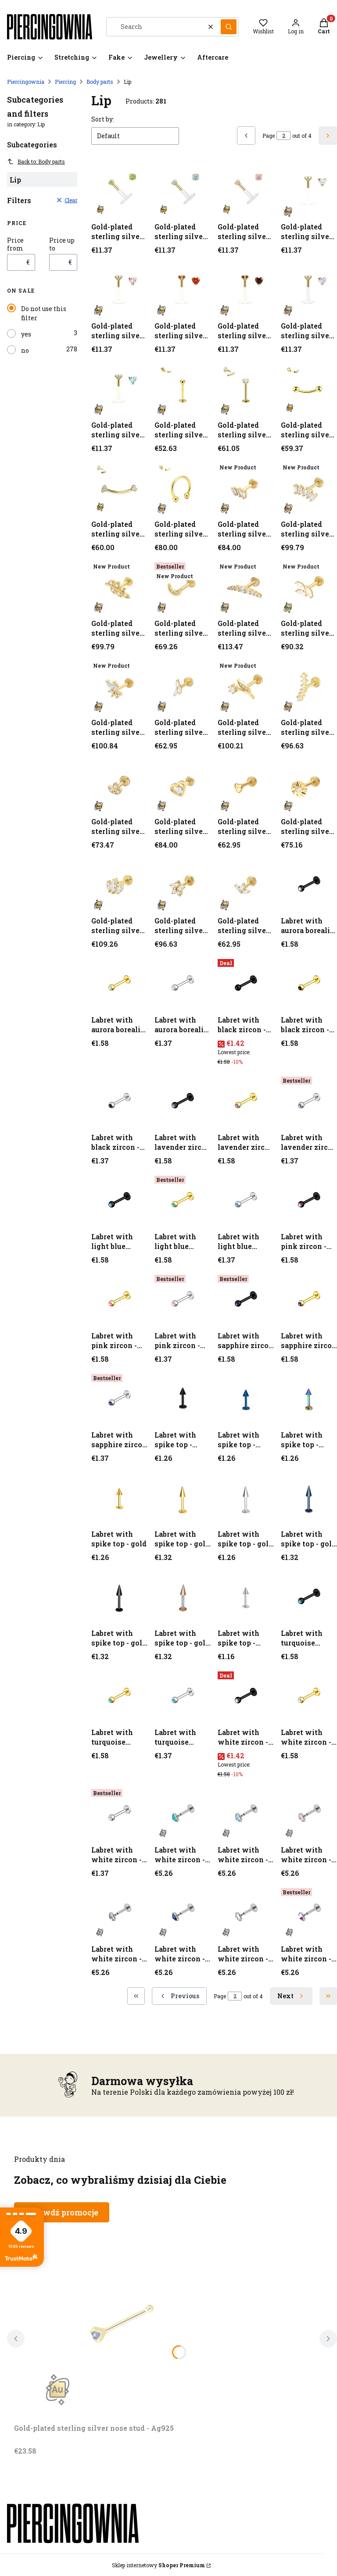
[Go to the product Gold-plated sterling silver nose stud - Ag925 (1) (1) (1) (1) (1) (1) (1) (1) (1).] (119, 686)
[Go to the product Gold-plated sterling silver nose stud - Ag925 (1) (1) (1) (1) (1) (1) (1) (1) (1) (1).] (246, 686)
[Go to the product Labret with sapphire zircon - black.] (246, 1299)
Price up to (62, 244)
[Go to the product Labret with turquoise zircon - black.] (309, 1597)
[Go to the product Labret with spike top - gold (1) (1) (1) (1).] (119, 1597)
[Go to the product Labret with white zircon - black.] (246, 1696)
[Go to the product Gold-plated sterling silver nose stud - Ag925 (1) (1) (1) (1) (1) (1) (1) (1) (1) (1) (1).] (309, 686)
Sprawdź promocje (61, 2212)
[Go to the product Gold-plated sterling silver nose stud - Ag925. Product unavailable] (123, 2321)
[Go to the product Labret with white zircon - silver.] (119, 1813)
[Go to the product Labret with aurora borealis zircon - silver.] (182, 983)
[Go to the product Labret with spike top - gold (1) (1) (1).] (309, 1498)
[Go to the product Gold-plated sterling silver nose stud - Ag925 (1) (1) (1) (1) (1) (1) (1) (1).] (309, 587)
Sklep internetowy (158, 2565)
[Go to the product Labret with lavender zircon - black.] (182, 1101)
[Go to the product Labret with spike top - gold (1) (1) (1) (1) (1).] (182, 1597)
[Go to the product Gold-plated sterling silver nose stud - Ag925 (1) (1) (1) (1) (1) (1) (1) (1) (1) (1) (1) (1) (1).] (182, 785)
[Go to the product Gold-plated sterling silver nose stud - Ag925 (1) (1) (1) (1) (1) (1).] (182, 587)
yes (26, 334)
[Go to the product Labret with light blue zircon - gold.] (182, 1200)
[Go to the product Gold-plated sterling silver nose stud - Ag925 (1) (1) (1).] (119, 488)
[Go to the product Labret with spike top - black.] (182, 1398)
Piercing (65, 81)
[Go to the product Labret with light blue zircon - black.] (119, 1200)
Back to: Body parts (36, 161)
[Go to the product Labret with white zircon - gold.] (309, 1696)
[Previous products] (179, 1996)
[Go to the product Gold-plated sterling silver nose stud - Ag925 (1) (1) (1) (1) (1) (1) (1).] (246, 587)
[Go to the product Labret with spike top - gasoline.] (309, 1398)
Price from (15, 244)
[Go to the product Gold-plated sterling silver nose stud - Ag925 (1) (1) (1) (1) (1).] (119, 587)
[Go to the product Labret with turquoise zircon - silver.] (182, 1696)
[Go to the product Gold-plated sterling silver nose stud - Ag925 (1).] (182, 389)
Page (268, 135)
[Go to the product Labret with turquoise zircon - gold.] (119, 1696)
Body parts (99, 81)
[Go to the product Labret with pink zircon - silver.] (182, 1299)
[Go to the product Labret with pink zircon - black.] (309, 1200)
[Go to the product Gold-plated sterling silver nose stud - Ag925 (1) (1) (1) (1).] (309, 488)
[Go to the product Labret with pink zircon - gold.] (119, 1299)
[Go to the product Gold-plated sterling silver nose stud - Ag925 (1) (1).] (246, 389)
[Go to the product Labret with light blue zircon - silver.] (246, 1200)
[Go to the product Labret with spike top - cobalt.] (246, 1398)
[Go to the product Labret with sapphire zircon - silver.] (119, 1398)
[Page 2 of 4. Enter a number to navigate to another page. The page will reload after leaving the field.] (283, 135)
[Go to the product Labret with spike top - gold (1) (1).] (246, 1498)
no (25, 350)
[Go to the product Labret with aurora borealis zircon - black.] (309, 884)
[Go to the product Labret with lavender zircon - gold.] (246, 1101)
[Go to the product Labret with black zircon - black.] (246, 983)
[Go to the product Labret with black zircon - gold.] (309, 983)
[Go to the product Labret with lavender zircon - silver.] (309, 1101)
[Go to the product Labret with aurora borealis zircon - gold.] (119, 983)
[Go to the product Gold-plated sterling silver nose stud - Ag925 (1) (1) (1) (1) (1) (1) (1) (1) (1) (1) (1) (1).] (119, 785)
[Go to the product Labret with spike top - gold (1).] (182, 1498)
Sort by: (102, 119)
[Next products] (291, 1996)
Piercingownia (25, 81)
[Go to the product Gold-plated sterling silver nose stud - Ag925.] (119, 190)
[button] (229, 26)
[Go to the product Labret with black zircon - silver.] (119, 1101)
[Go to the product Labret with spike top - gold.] (119, 1498)
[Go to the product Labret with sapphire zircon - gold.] (309, 1299)
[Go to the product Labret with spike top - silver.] (246, 1597)
